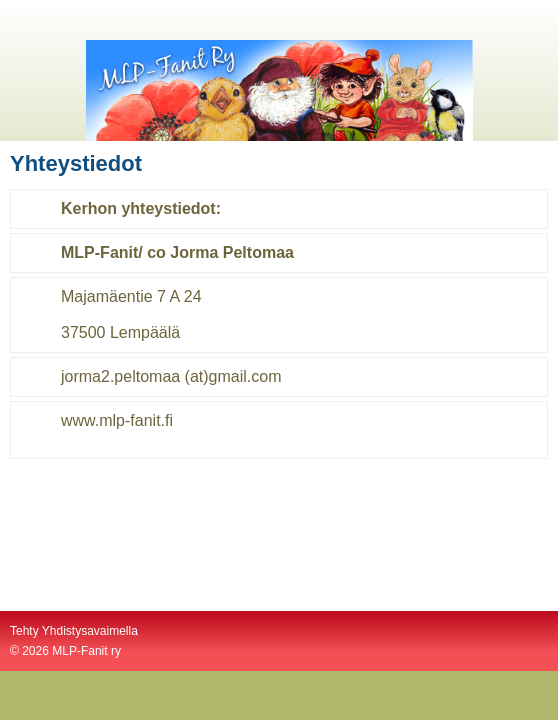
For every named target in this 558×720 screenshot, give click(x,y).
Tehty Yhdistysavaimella (74, 631)
